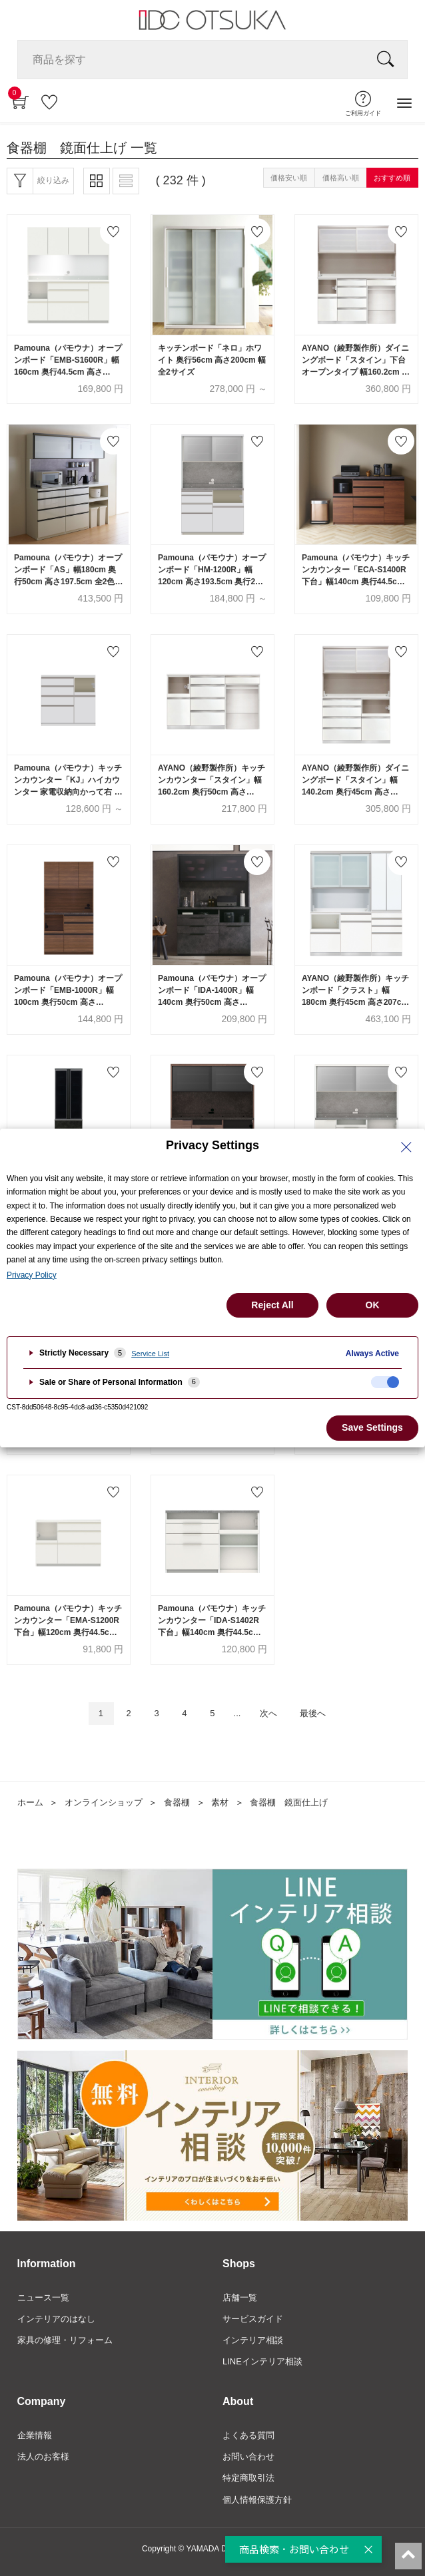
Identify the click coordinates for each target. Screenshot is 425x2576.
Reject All (272, 1305)
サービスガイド (252, 2319)
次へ (268, 1713)
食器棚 (177, 1802)
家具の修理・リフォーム (65, 2340)
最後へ (313, 1713)
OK (373, 1305)
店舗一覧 (239, 2297)
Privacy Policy (32, 1275)
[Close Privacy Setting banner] (406, 1147)
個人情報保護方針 (257, 2500)
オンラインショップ (104, 1802)
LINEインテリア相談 (262, 2361)
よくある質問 (248, 2435)
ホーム (30, 1802)
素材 (219, 1802)
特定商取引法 (248, 2478)
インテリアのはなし (56, 2319)
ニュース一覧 (43, 2297)
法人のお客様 (43, 2457)
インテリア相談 (252, 2340)
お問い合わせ (248, 2457)
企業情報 (34, 2435)
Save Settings (372, 1427)
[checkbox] (385, 1382)
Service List (150, 1354)
